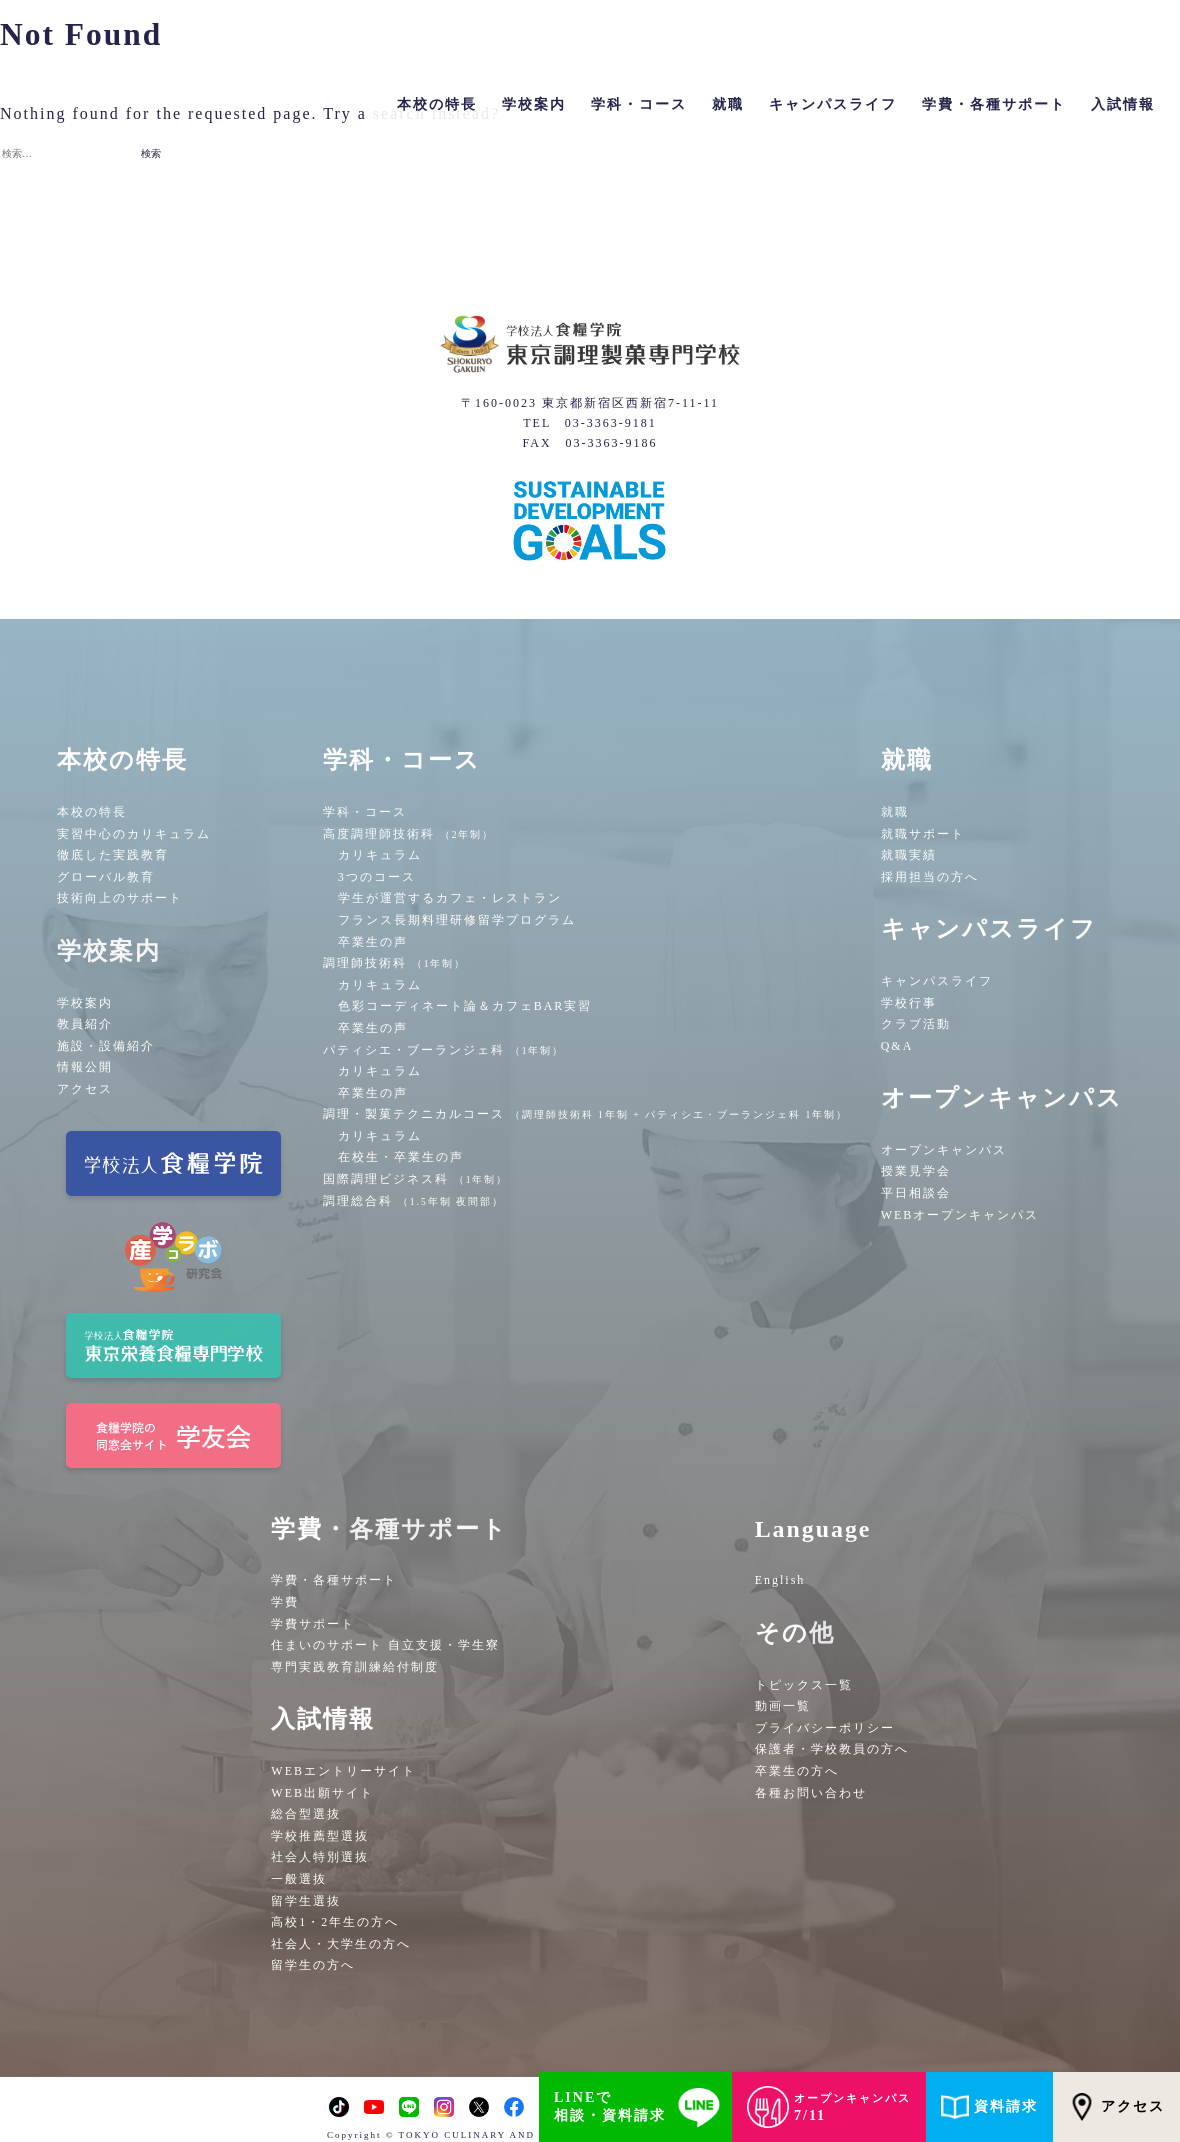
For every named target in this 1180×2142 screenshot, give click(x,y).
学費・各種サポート (334, 1580)
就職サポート (923, 834)
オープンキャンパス (944, 1150)
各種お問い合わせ (811, 1793)
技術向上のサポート (120, 898)
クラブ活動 (916, 1024)
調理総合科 (413, 1201)
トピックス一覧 (804, 1685)
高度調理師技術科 (409, 834)
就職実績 (909, 855)
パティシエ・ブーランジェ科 (444, 1050)
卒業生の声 (373, 942)
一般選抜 (299, 1879)
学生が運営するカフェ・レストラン (450, 898)
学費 (285, 1602)
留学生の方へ (313, 1965)
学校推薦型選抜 (320, 1836)
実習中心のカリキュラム (134, 834)
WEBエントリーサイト (343, 1771)
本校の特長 (92, 812)
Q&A (897, 1046)
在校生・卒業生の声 (401, 1157)
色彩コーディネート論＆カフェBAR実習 (465, 1006)
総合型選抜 (306, 1814)
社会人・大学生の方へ (341, 1944)
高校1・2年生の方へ (335, 1922)
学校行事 (909, 1003)
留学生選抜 (306, 1901)
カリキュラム (380, 855)
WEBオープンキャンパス (960, 1215)
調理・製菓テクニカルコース (586, 1114)
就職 (895, 812)
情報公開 (85, 1067)
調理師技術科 (395, 963)
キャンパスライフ (937, 981)
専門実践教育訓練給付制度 (355, 1667)
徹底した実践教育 (113, 855)
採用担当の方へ (930, 877)
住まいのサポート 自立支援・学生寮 (385, 1645)
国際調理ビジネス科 (416, 1179)
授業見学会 (916, 1171)
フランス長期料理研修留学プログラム (457, 920)
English (780, 1580)
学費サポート (313, 1624)
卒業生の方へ (797, 1771)
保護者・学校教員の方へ (832, 1749)
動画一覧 (783, 1706)
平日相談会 (916, 1193)
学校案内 (85, 1003)
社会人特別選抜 (320, 1857)
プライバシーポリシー (825, 1728)
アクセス (85, 1089)
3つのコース (377, 877)
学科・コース (365, 812)
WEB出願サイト (322, 1793)
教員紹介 (85, 1024)
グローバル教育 (106, 877)
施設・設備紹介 (106, 1046)
